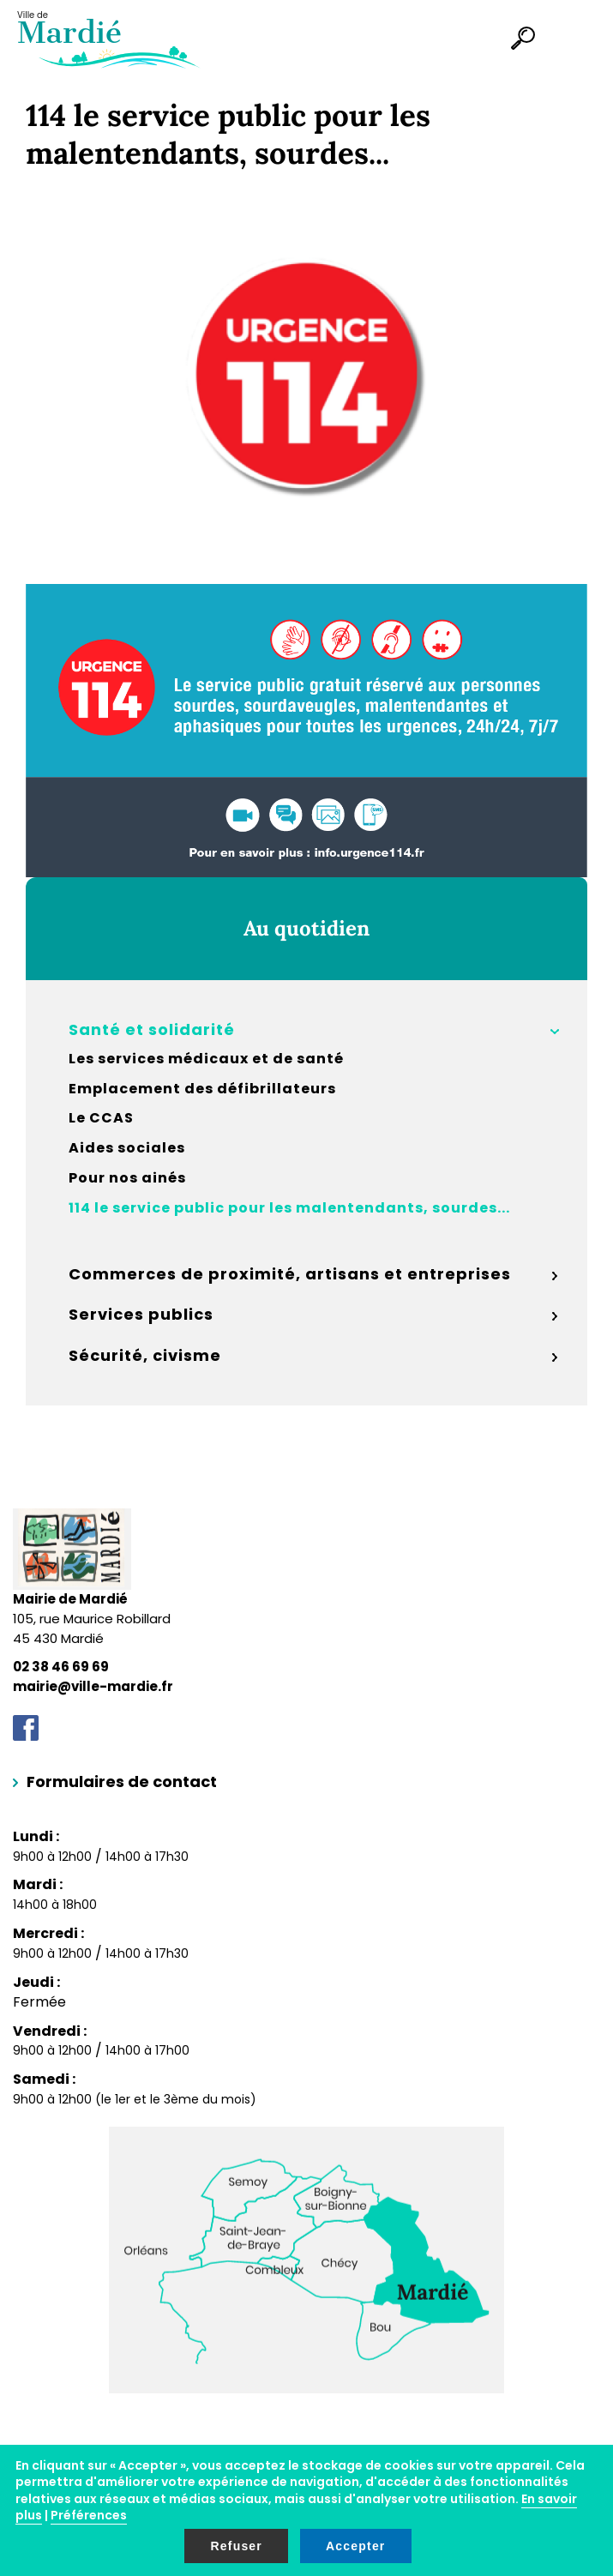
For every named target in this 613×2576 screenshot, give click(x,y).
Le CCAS (101, 1118)
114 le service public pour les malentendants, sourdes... (289, 1208)
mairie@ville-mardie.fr (93, 1686)
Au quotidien (306, 928)
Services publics (141, 1314)
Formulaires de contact (122, 1781)
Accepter (356, 2546)
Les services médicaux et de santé (206, 1059)
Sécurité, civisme (145, 1355)
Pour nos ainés (127, 1178)
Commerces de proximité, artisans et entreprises (290, 1274)
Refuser (236, 2546)
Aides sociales (127, 1148)
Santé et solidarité (152, 1029)
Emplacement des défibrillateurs (202, 1089)
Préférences (89, 2515)
